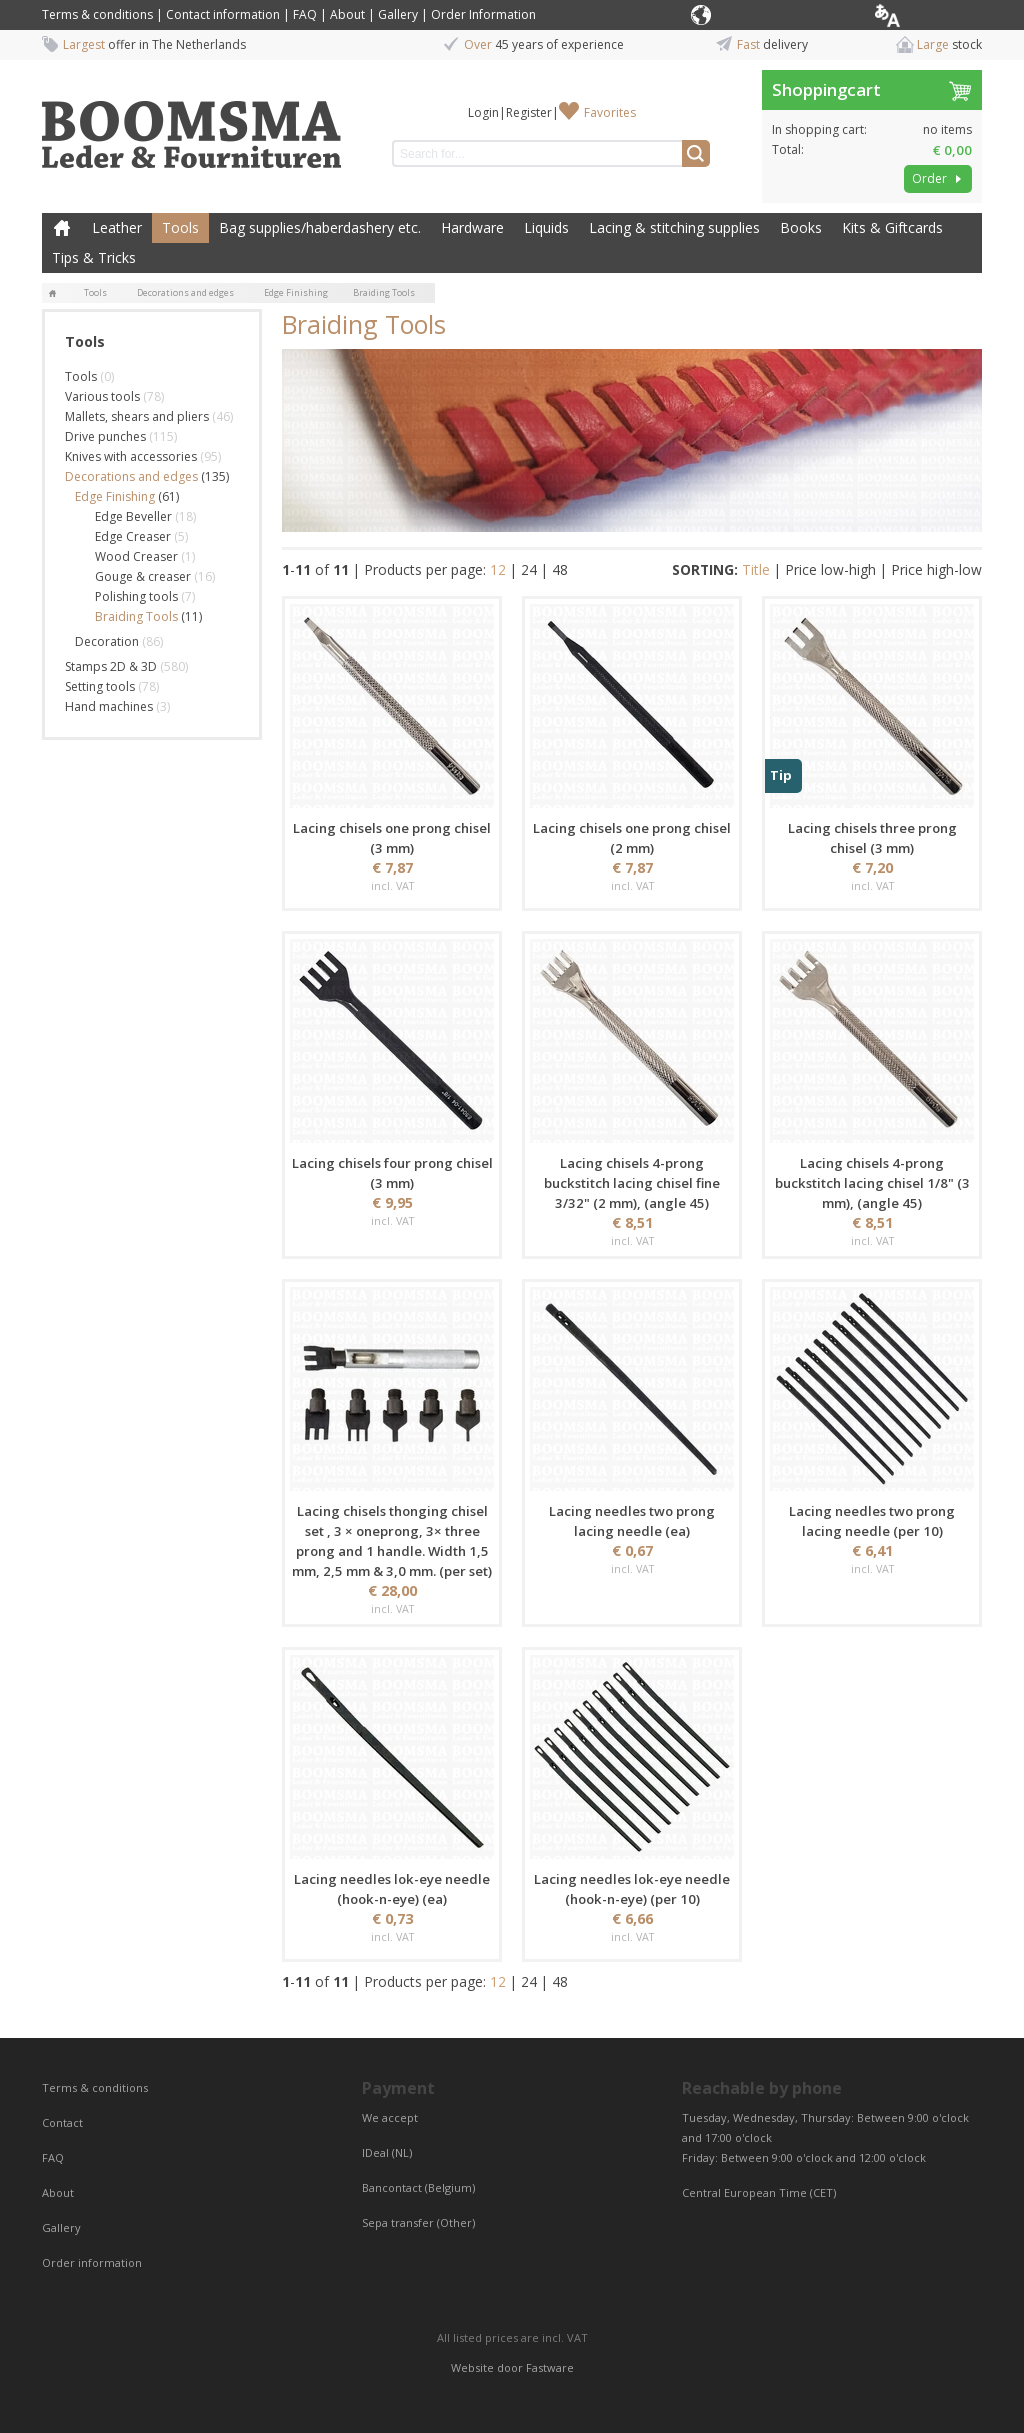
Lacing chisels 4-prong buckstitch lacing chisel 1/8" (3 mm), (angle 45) (872, 1183)
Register (529, 112)
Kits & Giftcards (892, 227)
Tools (180, 227)
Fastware (550, 2367)
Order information (92, 2262)
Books (801, 227)
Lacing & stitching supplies (674, 227)
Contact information (223, 14)
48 (560, 569)
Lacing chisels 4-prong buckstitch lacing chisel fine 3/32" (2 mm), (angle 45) (632, 1183)
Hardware (472, 227)
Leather (117, 227)
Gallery (398, 14)
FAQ (305, 14)
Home (62, 228)
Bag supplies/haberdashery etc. (320, 227)
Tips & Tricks (94, 257)
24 (529, 569)
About (347, 14)
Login (483, 112)
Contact (64, 2122)
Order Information (483, 14)
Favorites (610, 112)
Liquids (546, 227)
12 (498, 569)
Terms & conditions (97, 14)
